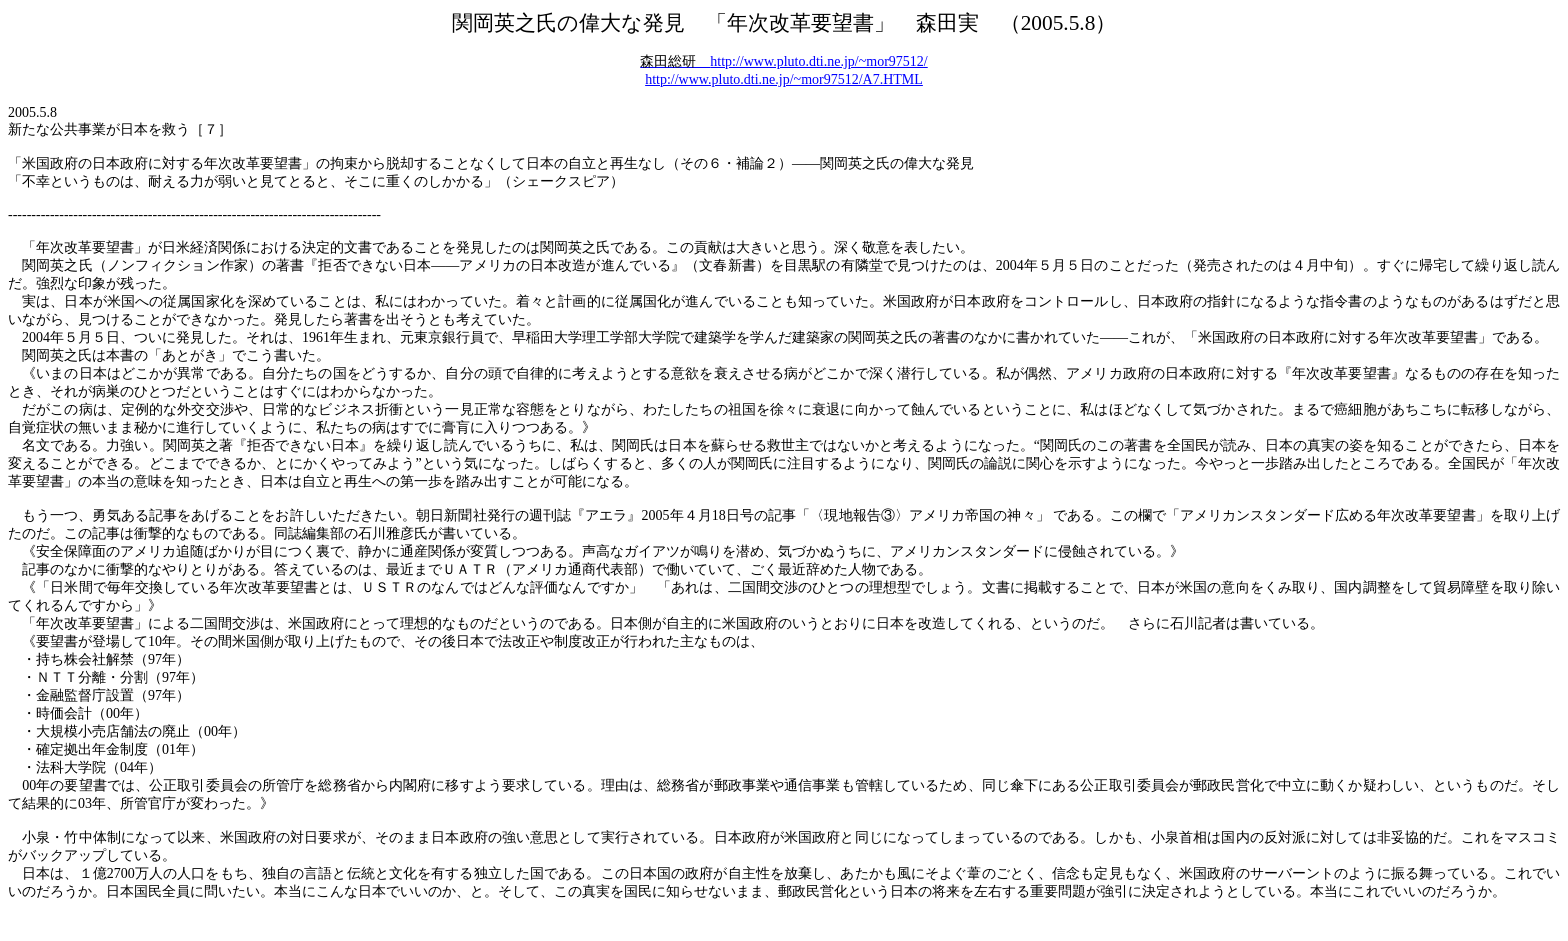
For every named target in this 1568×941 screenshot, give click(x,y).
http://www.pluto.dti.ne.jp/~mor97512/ (783, 61)
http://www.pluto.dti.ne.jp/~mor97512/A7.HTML (784, 79)
